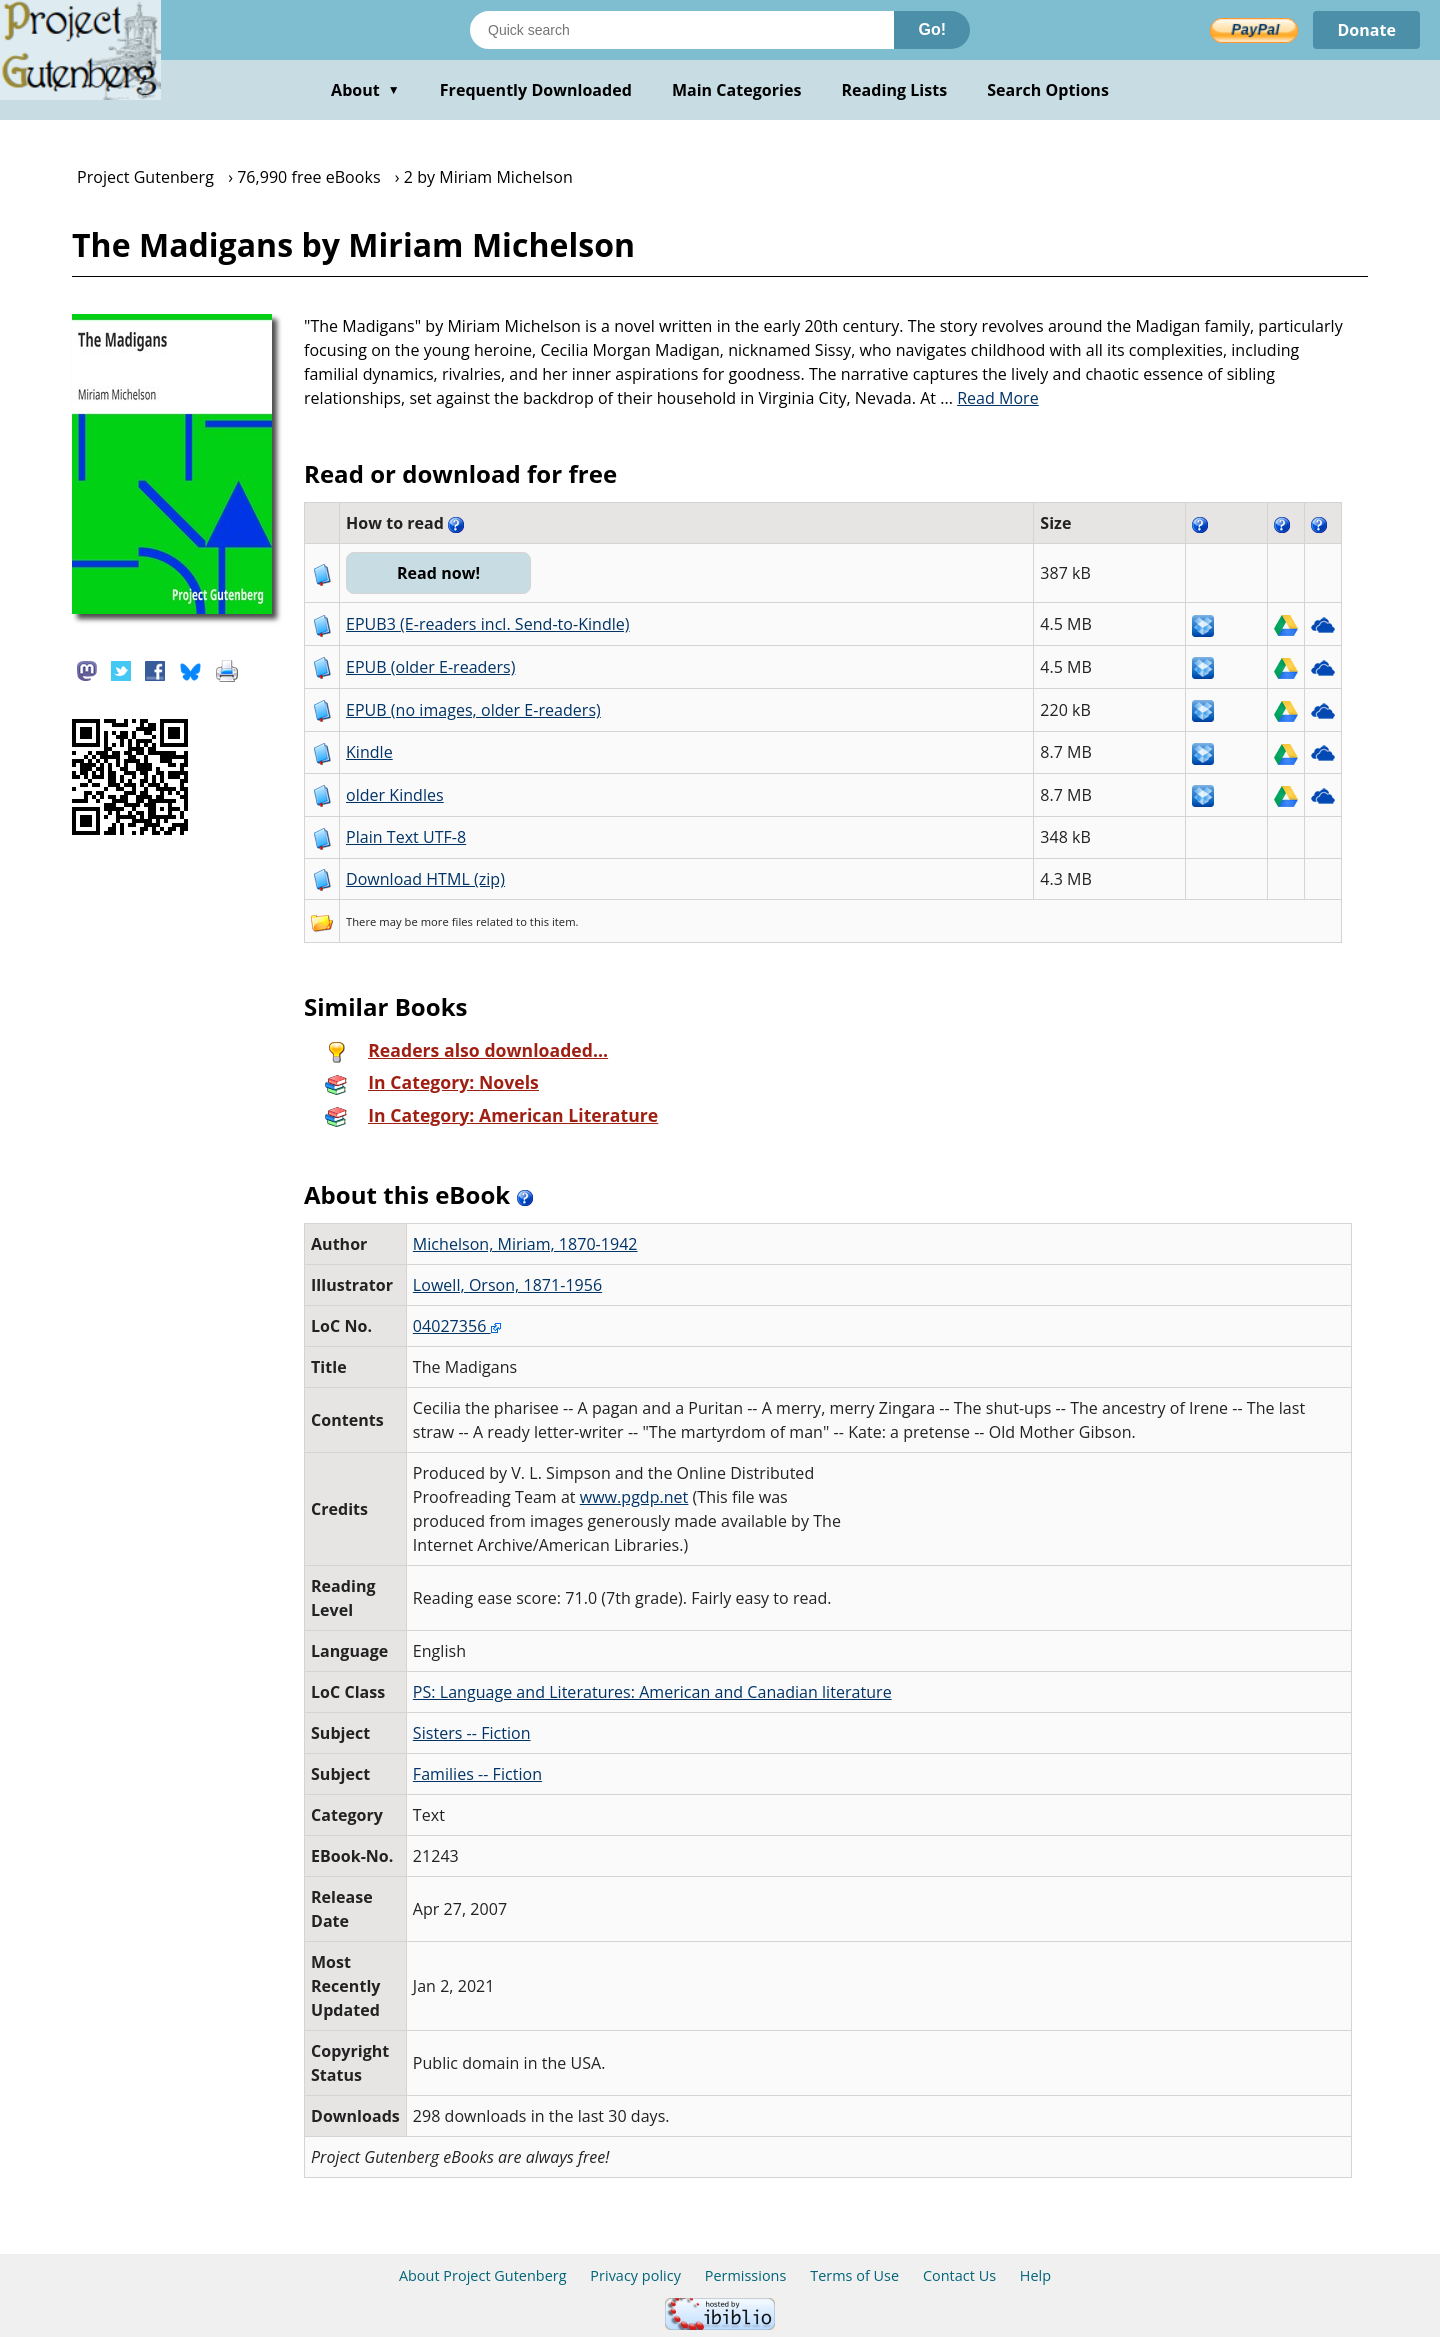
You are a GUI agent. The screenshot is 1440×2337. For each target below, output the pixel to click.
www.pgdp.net (634, 1497)
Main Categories (737, 90)
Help (1035, 2275)
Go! (932, 29)
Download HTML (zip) (425, 879)
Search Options (1048, 90)
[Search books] (682, 30)
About (365, 90)
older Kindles (395, 795)
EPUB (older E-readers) (430, 667)
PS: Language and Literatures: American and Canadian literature (652, 1692)
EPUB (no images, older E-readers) (473, 710)
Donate (1366, 30)
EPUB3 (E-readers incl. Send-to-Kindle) (488, 624)
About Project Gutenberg (483, 2275)
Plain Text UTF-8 (406, 837)
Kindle (369, 752)
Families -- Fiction (477, 1774)
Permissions (746, 2275)
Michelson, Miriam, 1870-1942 (525, 1244)
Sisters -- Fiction (472, 1733)
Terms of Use (854, 2275)
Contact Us (959, 2275)
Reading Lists (895, 90)
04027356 (457, 1326)
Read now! (438, 573)
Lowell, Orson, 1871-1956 (507, 1285)
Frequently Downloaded (536, 90)
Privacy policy (635, 2275)
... (989, 398)
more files (447, 921)
